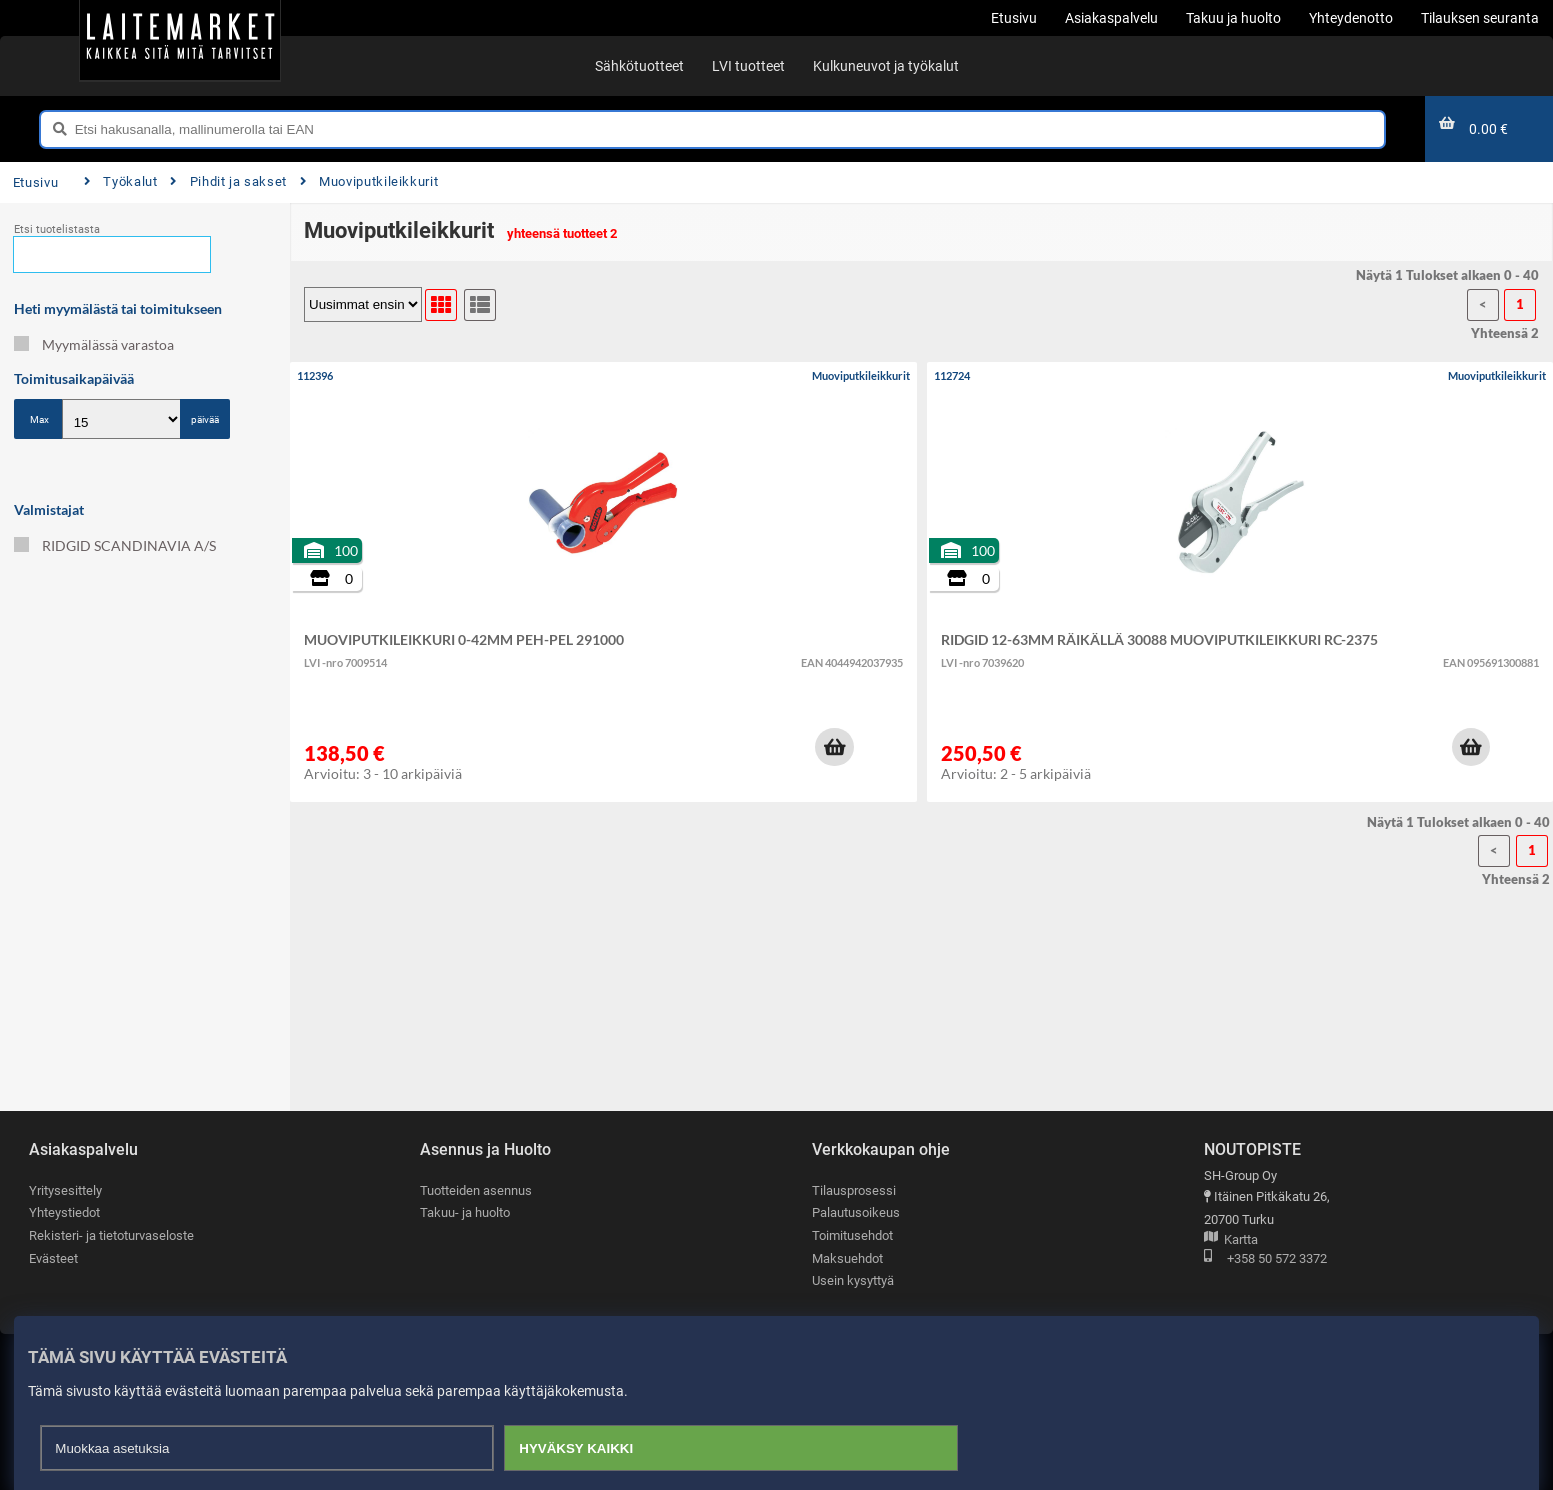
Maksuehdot (847, 1258)
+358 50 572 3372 (1265, 1259)
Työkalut (121, 181)
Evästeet (53, 1258)
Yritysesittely (65, 1190)
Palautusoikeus (856, 1213)
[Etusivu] (180, 40)
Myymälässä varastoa (94, 344)
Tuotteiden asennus (476, 1190)
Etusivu (35, 182)
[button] (834, 747)
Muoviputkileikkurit (369, 181)
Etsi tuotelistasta (57, 229)
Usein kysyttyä (853, 1281)
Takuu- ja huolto (465, 1213)
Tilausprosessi (854, 1190)
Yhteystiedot (64, 1213)
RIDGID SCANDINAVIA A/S (115, 545)
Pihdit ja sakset (228, 181)
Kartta (1231, 1240)
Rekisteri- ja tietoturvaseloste (111, 1235)
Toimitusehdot (852, 1235)
